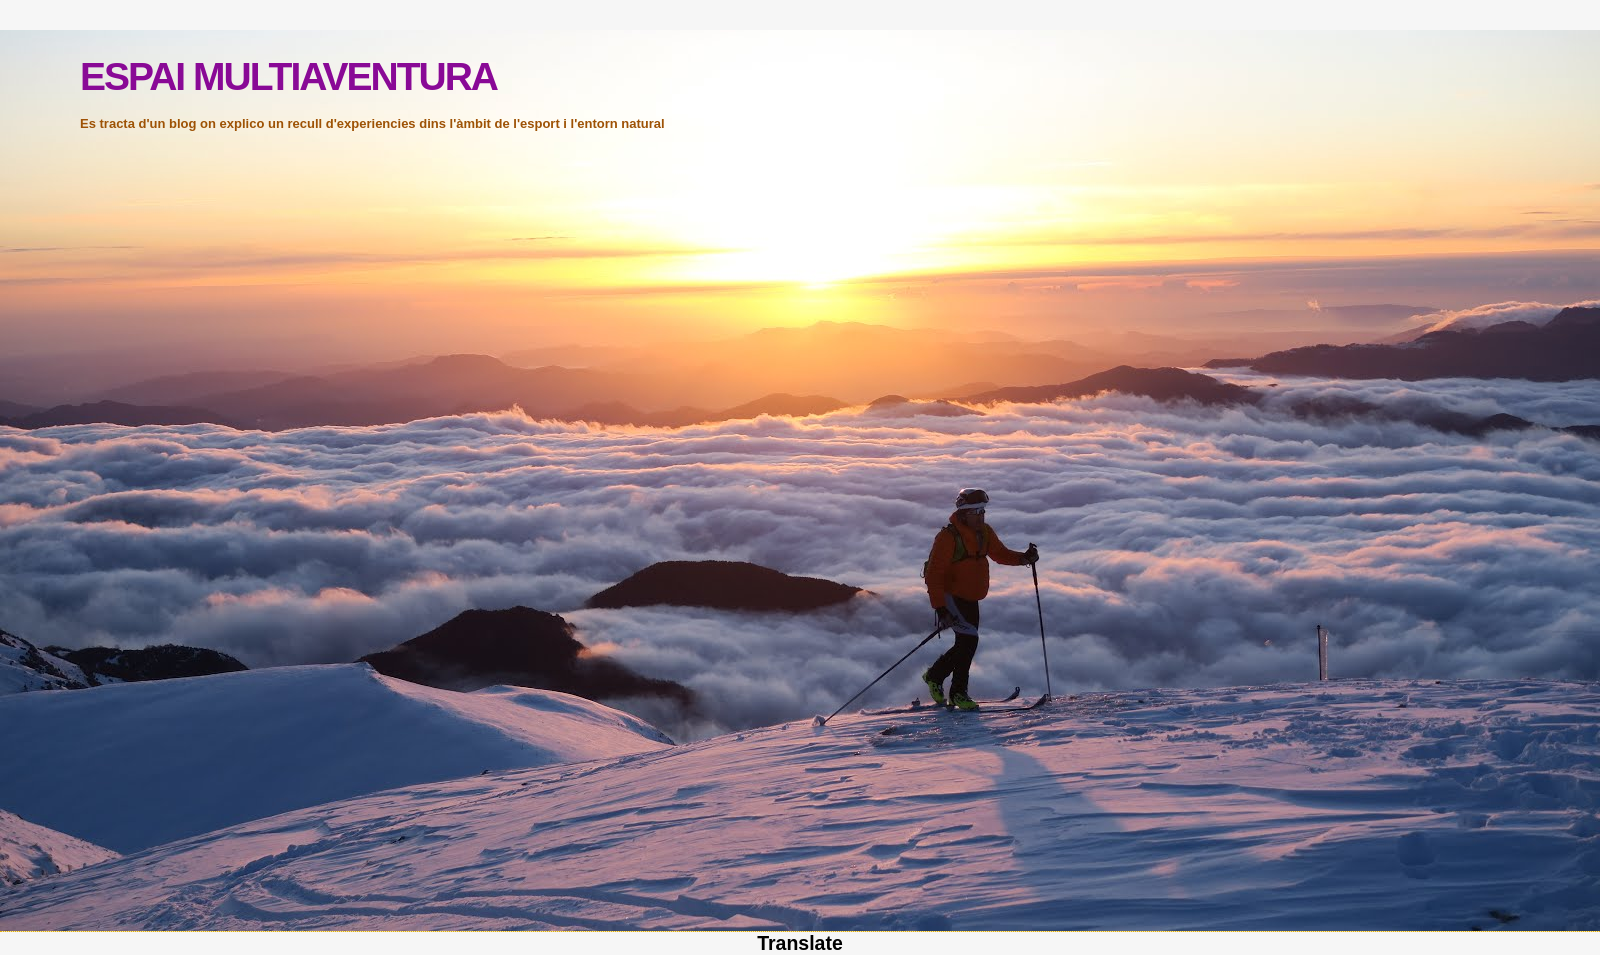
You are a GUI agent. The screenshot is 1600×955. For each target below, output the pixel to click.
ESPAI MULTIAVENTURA (288, 76)
